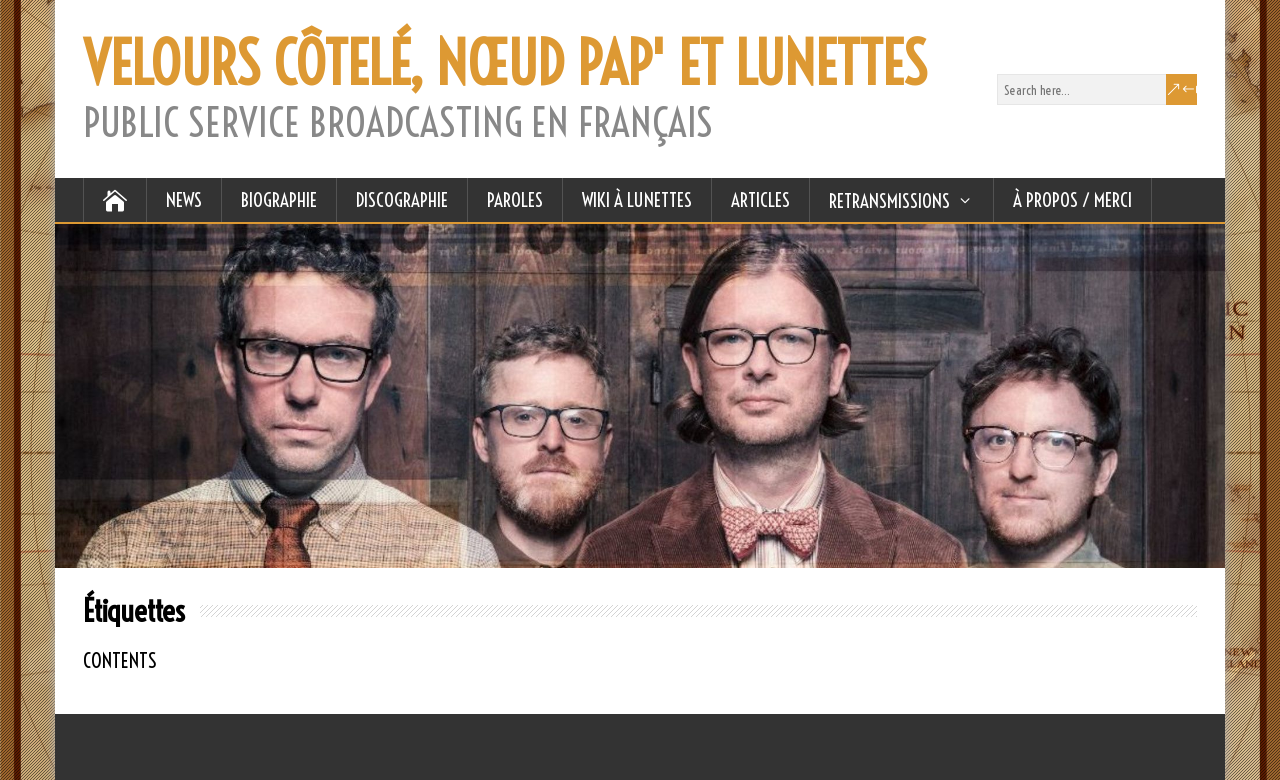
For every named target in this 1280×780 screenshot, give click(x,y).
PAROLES (515, 200)
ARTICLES (760, 200)
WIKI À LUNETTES (637, 200)
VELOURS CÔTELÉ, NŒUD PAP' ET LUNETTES (505, 64)
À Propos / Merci (1072, 200)
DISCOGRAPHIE (402, 200)
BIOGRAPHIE (279, 200)
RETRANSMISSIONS (889, 201)
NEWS (184, 200)
